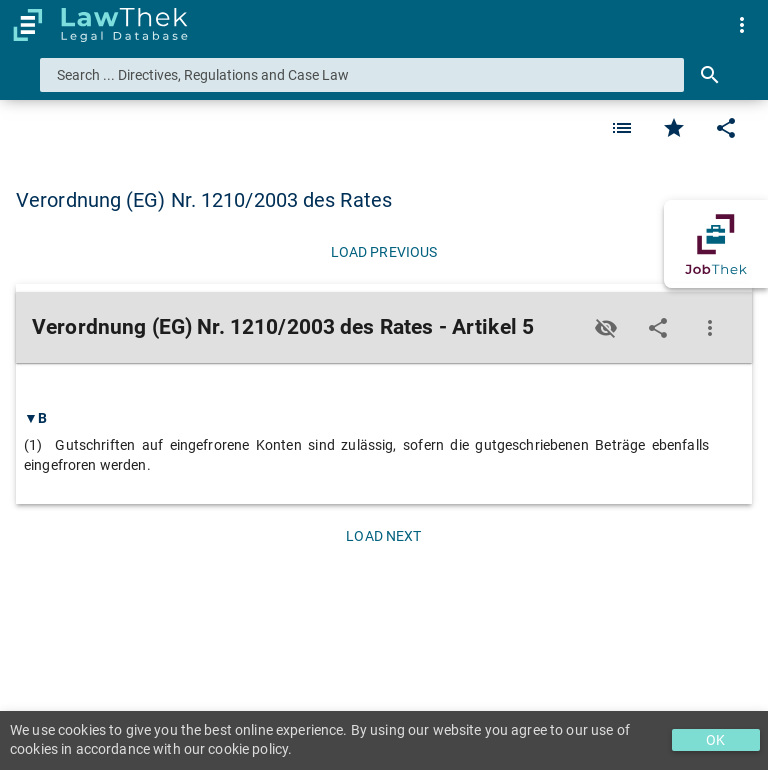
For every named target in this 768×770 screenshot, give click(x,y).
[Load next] (384, 536)
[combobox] (362, 75)
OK (715, 740)
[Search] (710, 75)
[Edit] (726, 128)
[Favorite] (622, 128)
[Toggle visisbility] (606, 328)
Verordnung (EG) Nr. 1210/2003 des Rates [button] (204, 200)
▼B (35, 418)
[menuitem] (742, 25)
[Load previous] (384, 252)
